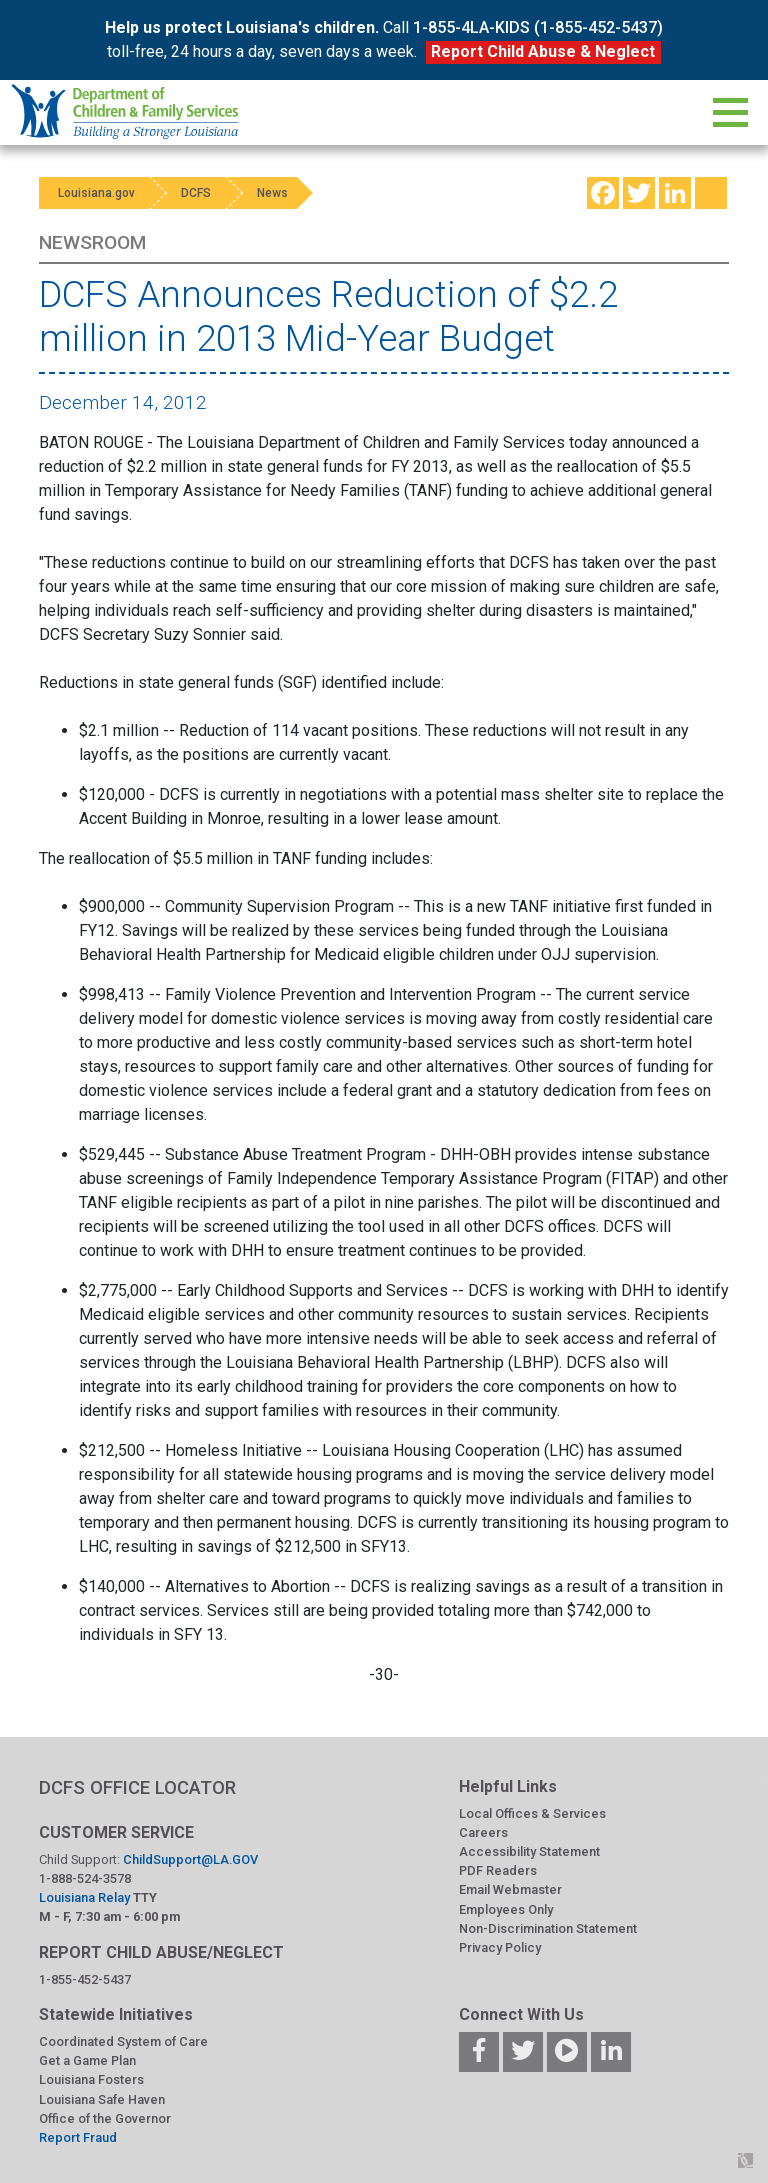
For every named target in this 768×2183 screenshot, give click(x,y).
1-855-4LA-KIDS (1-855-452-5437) (538, 27)
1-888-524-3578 (85, 1878)
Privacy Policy (500, 1947)
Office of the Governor (105, 2118)
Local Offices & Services (532, 1813)
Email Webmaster (510, 1889)
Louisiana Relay (86, 1897)
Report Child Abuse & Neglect (543, 51)
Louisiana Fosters (91, 2079)
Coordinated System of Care (123, 2041)
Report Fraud (78, 2137)
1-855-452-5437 (85, 1979)
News (281, 193)
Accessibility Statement (529, 1851)
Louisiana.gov (97, 193)
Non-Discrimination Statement (548, 1928)
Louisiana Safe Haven (102, 2099)
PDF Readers (498, 1870)
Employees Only (506, 1909)
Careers (483, 1832)
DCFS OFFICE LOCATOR (137, 1787)
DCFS (201, 193)
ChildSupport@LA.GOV (190, 1859)
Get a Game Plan (87, 2060)
